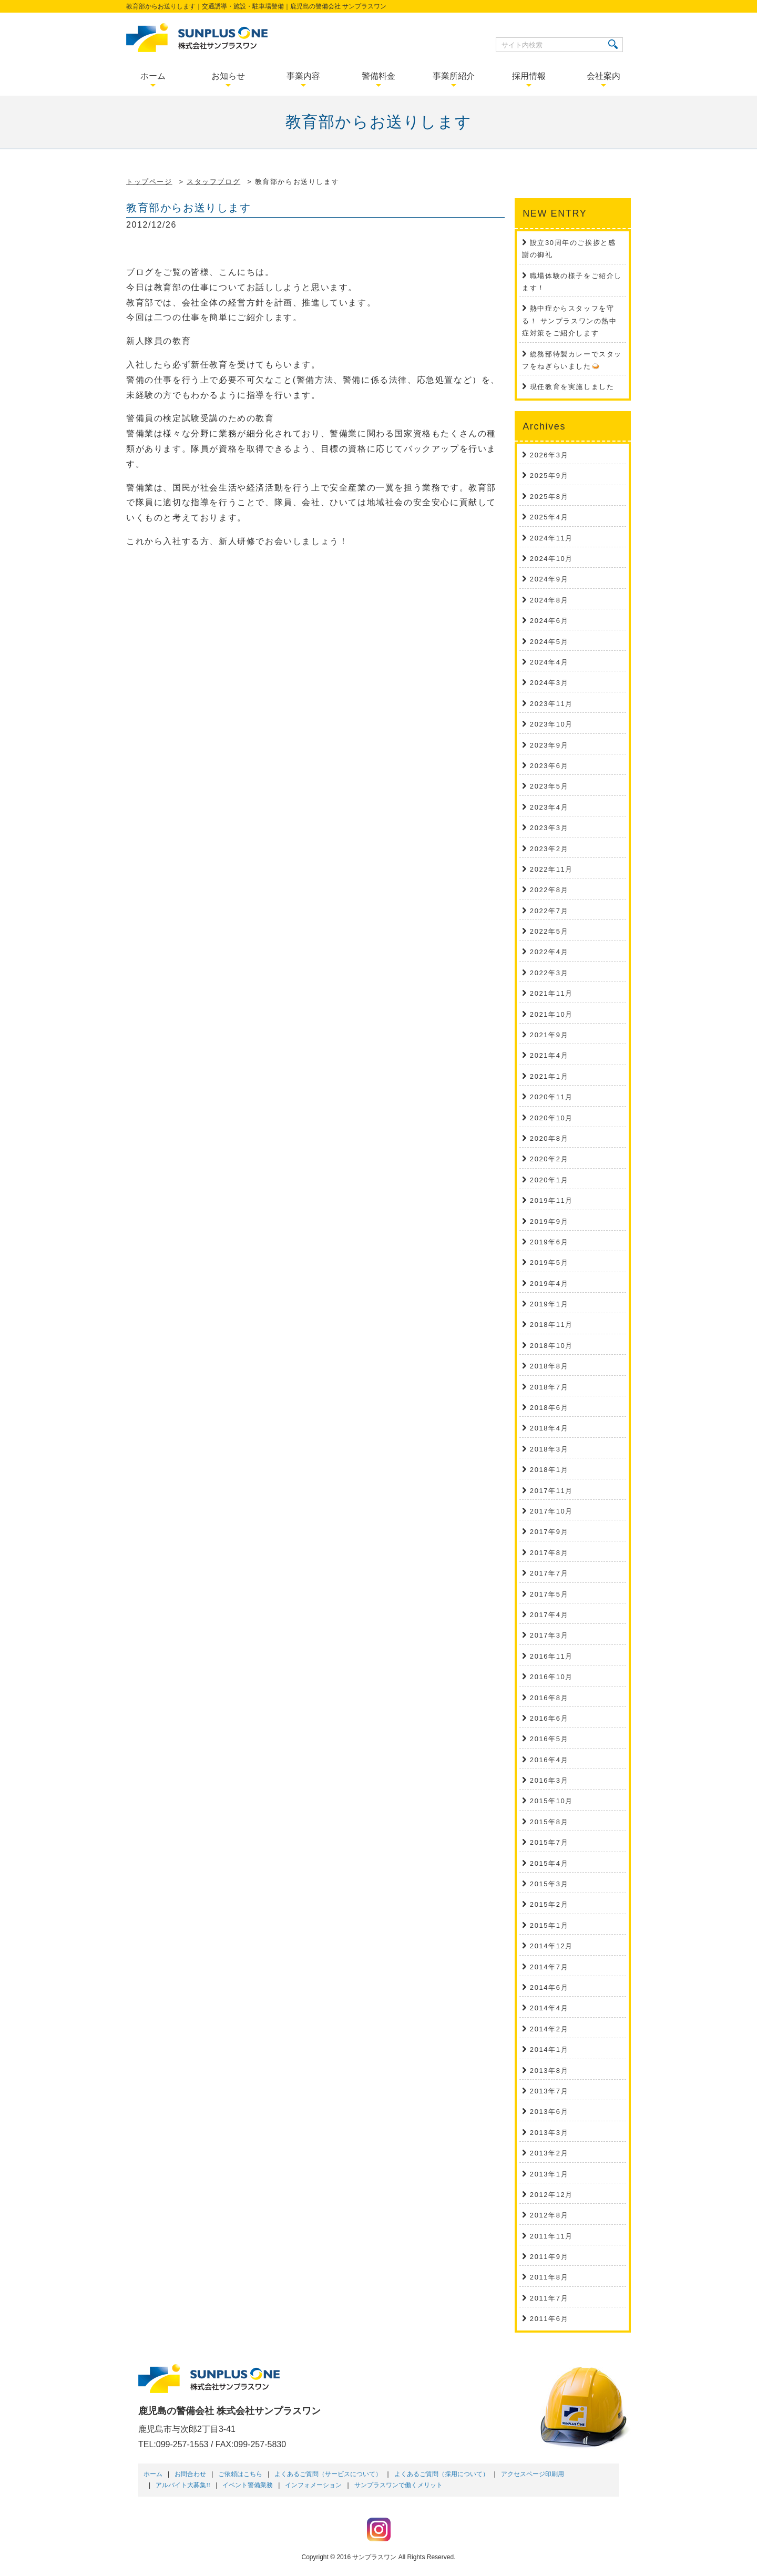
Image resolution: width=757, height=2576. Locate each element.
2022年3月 (549, 973)
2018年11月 (551, 1324)
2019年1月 (549, 1304)
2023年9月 (549, 745)
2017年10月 (551, 1511)
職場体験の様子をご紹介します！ (572, 282)
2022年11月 (551, 869)
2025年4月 (549, 517)
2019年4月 (549, 1283)
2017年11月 (551, 1491)
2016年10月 (551, 1677)
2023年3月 (549, 828)
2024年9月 (549, 579)
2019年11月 (551, 1200)
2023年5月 (549, 786)
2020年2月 (549, 1159)
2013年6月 (549, 2111)
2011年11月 (551, 2236)
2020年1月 (549, 1180)
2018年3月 (549, 1449)
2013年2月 (549, 2153)
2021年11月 (551, 993)
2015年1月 (549, 1925)
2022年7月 (549, 911)
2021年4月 (549, 1055)
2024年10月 (551, 559)
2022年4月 (549, 952)
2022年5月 (549, 931)
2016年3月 (549, 1780)
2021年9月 (549, 1035)
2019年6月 (549, 1242)
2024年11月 (551, 538)
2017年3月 (549, 1635)
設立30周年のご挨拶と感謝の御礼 (569, 249)
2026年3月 (549, 455)
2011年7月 (549, 2298)
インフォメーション (313, 2485)
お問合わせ (190, 2474)
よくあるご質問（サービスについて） (328, 2474)
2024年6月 (549, 621)
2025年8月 (549, 496)
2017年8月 (549, 1553)
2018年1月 (549, 1470)
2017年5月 (549, 1594)
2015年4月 (549, 1863)
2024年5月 (549, 642)
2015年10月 (551, 1801)
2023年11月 (551, 704)
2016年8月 (549, 1698)
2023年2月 (549, 849)
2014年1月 (549, 2049)
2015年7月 (549, 1842)
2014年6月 (549, 1987)
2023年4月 (549, 807)
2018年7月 (549, 1387)
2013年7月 (549, 2091)
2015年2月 (549, 1904)
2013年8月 (549, 2070)
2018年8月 (549, 1366)
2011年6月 (549, 2319)
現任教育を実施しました (572, 387)
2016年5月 (549, 1739)
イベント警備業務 (247, 2485)
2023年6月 (549, 766)
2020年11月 (551, 1097)
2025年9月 (549, 475)
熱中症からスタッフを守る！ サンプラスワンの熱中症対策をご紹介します (569, 320)
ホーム (153, 2474)
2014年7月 (549, 1967)
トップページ (149, 182)
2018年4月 (549, 1428)
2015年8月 (549, 1822)
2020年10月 (551, 1118)
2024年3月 (549, 683)
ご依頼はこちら (240, 2474)
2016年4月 (549, 1760)
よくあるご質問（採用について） (441, 2474)
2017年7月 (549, 1573)
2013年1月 (549, 2174)
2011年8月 (549, 2277)
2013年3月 (549, 2133)
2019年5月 (549, 1262)
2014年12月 (551, 1946)
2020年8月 (549, 1138)
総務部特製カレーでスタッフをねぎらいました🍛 (572, 360)
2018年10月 (551, 1346)
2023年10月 (551, 724)
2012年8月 (549, 2215)
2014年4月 (549, 2008)
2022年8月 (549, 890)
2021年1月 (549, 1076)
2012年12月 (551, 2195)
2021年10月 (551, 1014)
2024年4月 (549, 662)
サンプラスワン (374, 2557)
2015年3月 (549, 1884)
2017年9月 (549, 1532)
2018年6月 (549, 1408)
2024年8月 (549, 600)
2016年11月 (551, 1656)
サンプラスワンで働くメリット (398, 2485)
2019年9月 (549, 1221)
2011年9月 (549, 2257)
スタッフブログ (213, 182)
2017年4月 (549, 1615)
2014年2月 (549, 2029)
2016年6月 (549, 1718)
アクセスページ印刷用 (532, 2474)
